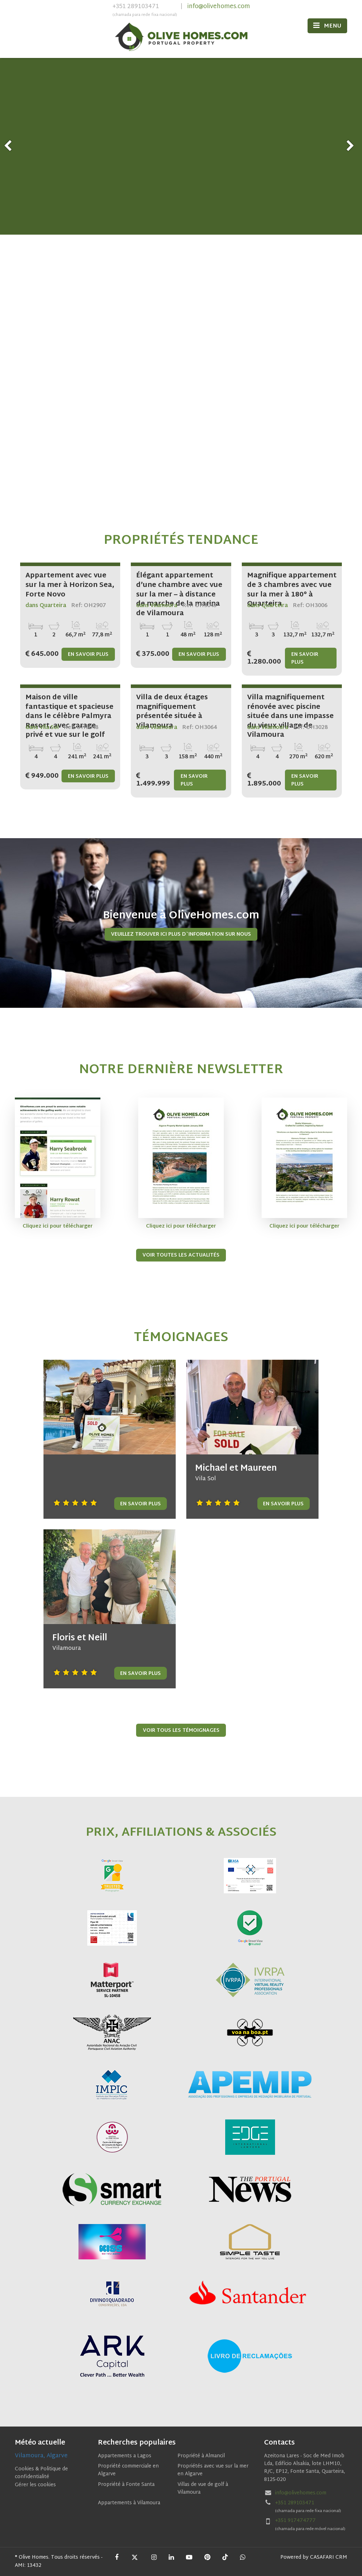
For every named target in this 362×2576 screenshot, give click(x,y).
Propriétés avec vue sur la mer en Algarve (213, 2470)
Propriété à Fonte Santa (126, 2484)
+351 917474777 (295, 2520)
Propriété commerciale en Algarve (128, 2470)
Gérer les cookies (35, 2485)
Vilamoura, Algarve (41, 2456)
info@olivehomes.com (218, 6)
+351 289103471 (144, 11)
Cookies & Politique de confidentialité (41, 2473)
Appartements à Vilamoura (129, 2503)
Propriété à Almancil (201, 2456)
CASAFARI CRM (328, 2557)
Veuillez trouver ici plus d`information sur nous (181, 934)
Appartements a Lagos (124, 2456)
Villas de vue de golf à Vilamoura (202, 2488)
